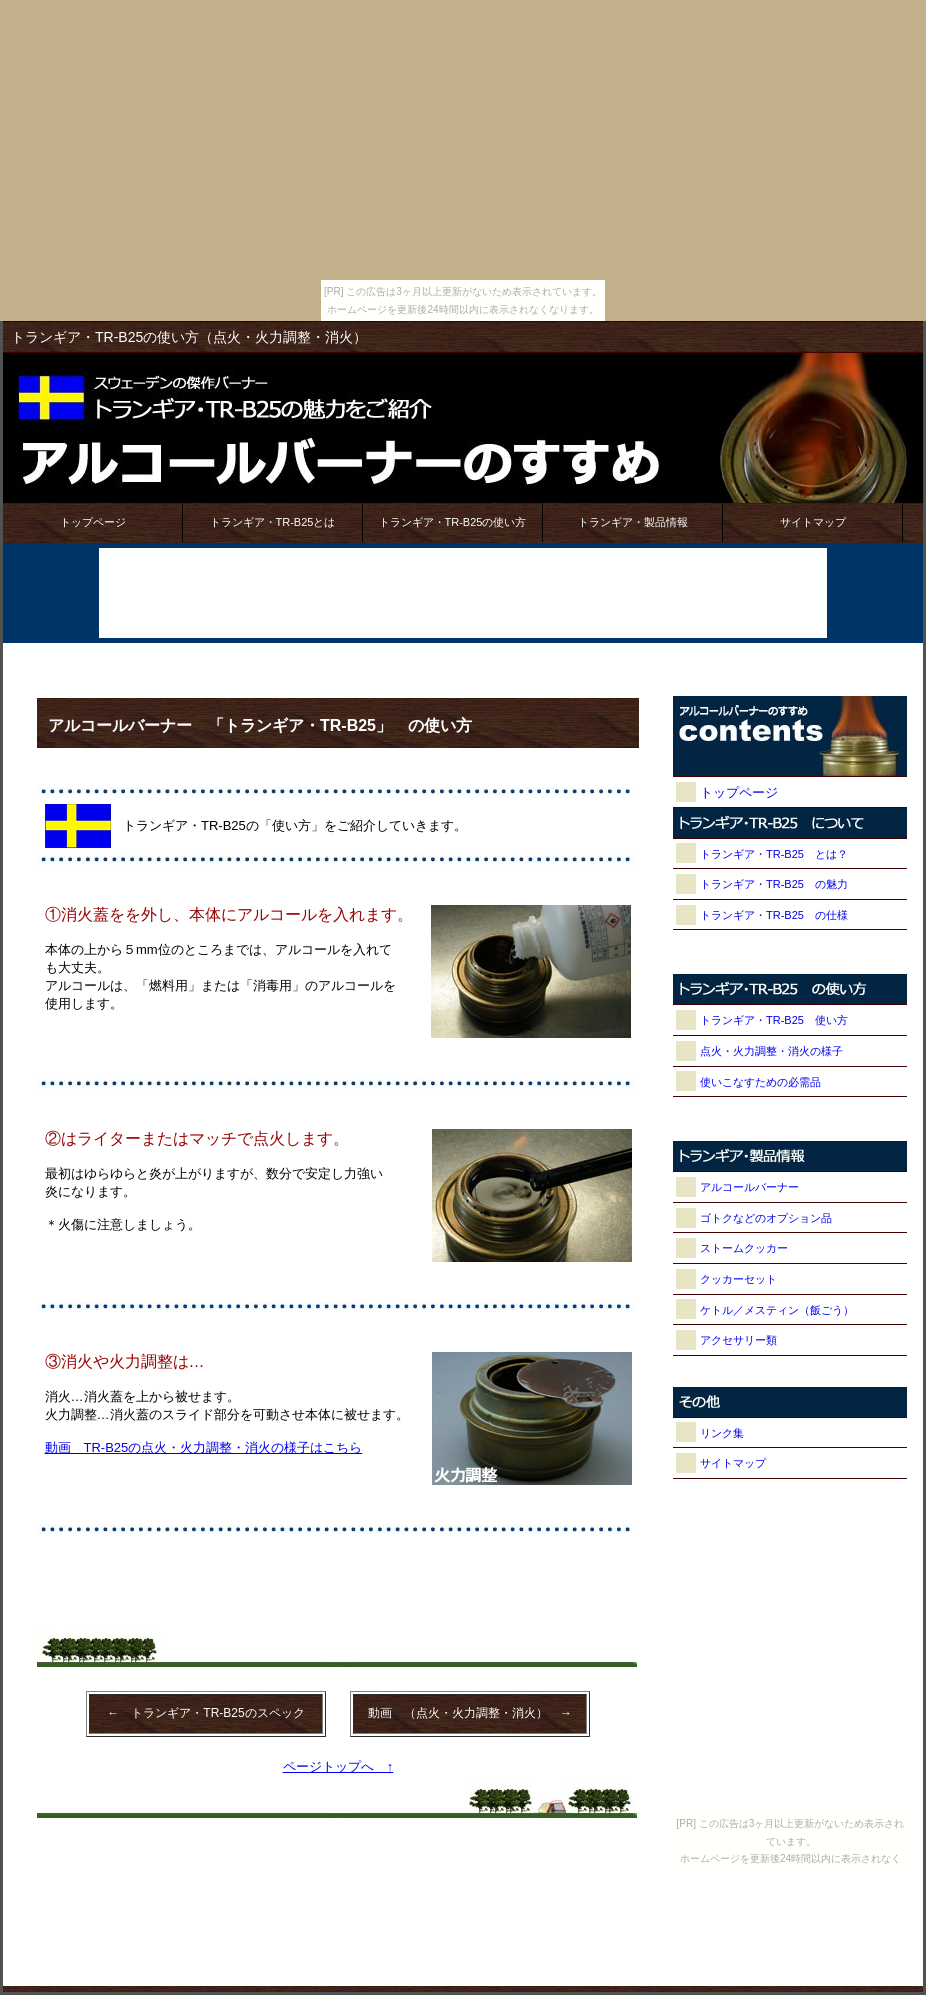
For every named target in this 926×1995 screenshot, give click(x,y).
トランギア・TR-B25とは (273, 522)
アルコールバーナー (749, 1187)
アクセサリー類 (738, 1340)
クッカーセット (738, 1279)
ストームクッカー (744, 1248)
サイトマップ (813, 522)
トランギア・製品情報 (633, 522)
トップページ (93, 522)
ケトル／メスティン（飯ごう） (777, 1310)
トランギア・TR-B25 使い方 (774, 1020)
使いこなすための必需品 (760, 1082)
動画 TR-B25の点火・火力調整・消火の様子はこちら (204, 1447)
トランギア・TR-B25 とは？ (774, 854)
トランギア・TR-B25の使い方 (453, 522)
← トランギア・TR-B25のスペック (205, 1713)
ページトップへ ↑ (338, 1766)
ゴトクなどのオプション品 (766, 1218)
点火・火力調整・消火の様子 (771, 1051)
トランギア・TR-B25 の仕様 (774, 915)
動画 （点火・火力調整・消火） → (470, 1713)
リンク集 (722, 1433)
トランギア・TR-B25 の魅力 (774, 884)
